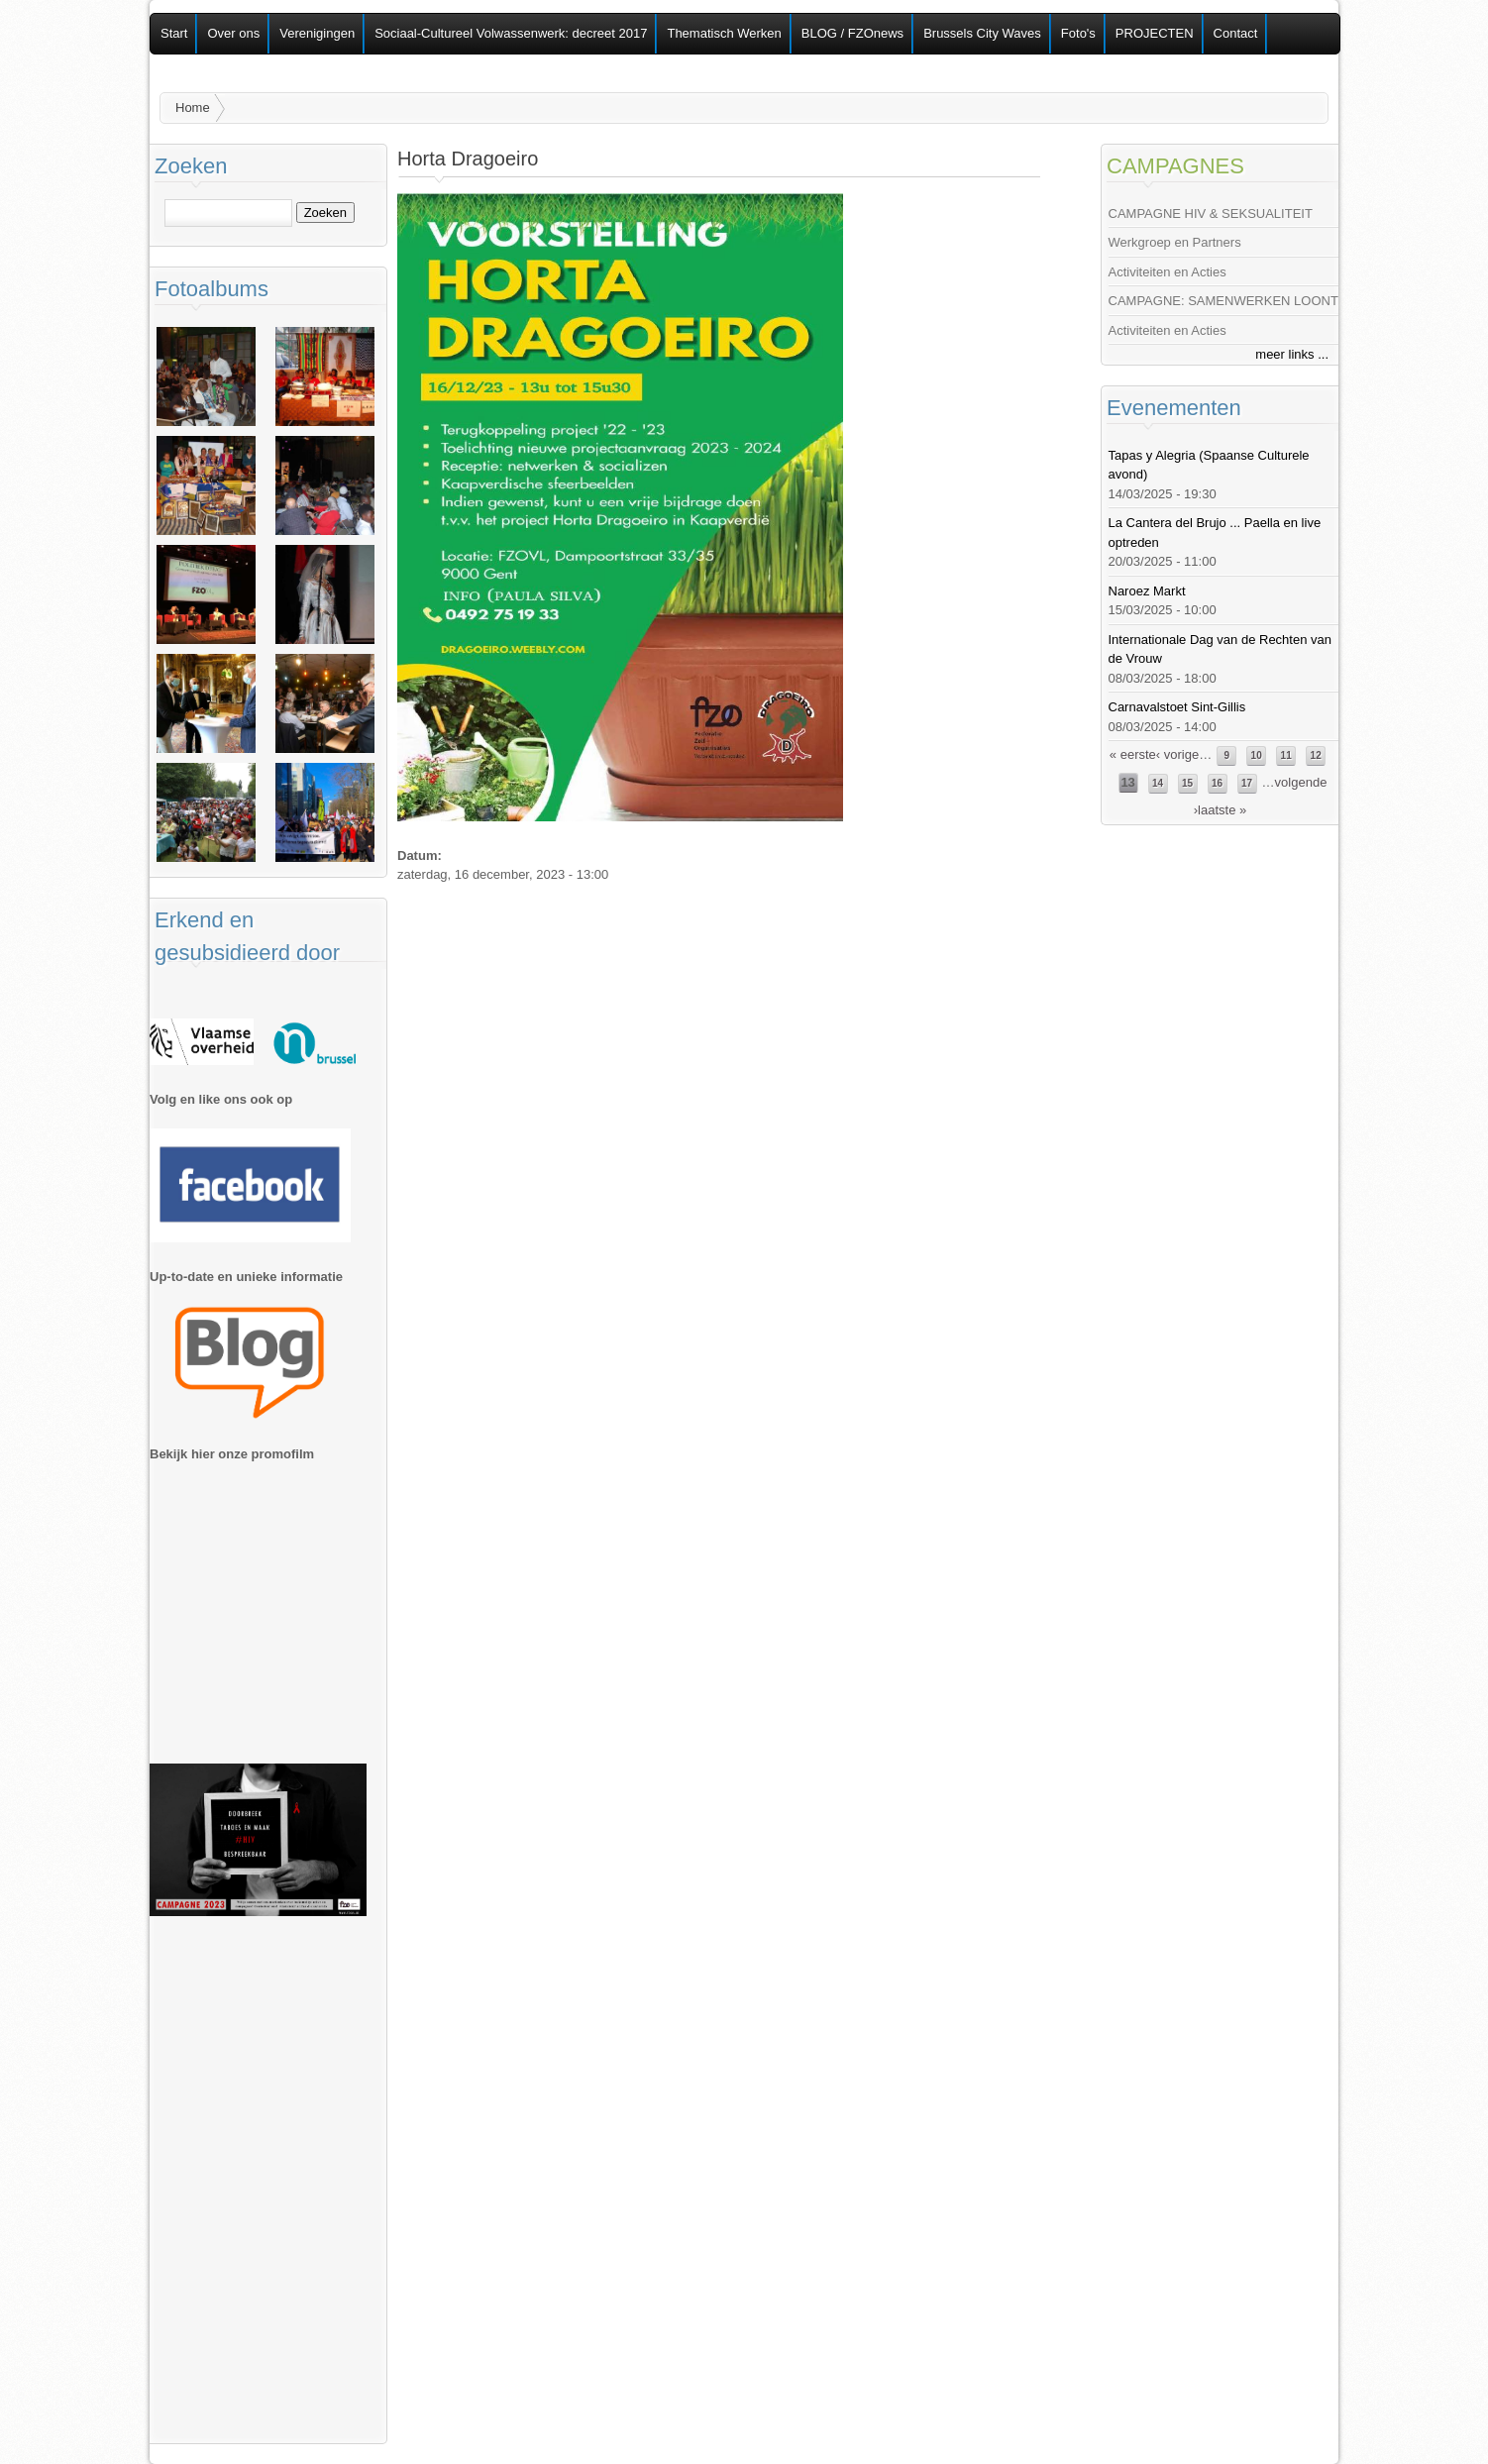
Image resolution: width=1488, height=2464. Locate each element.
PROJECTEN (1155, 33)
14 (1157, 783)
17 (1246, 783)
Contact (1236, 33)
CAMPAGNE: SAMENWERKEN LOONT (1223, 300)
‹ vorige (1177, 754)
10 (1256, 755)
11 (1286, 755)
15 (1187, 783)
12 (1316, 755)
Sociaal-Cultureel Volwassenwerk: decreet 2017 (510, 33)
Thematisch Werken (724, 33)
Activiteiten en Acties (1167, 272)
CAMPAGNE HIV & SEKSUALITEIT (1211, 213)
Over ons (233, 33)
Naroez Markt (1147, 591)
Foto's (1078, 33)
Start (173, 33)
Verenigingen (317, 33)
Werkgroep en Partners (1175, 242)
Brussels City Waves (982, 33)
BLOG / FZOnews (852, 33)
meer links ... (1292, 354)
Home (192, 107)
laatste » (1222, 810)
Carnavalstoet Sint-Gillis (1177, 706)
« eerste (1133, 754)
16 (1217, 783)
